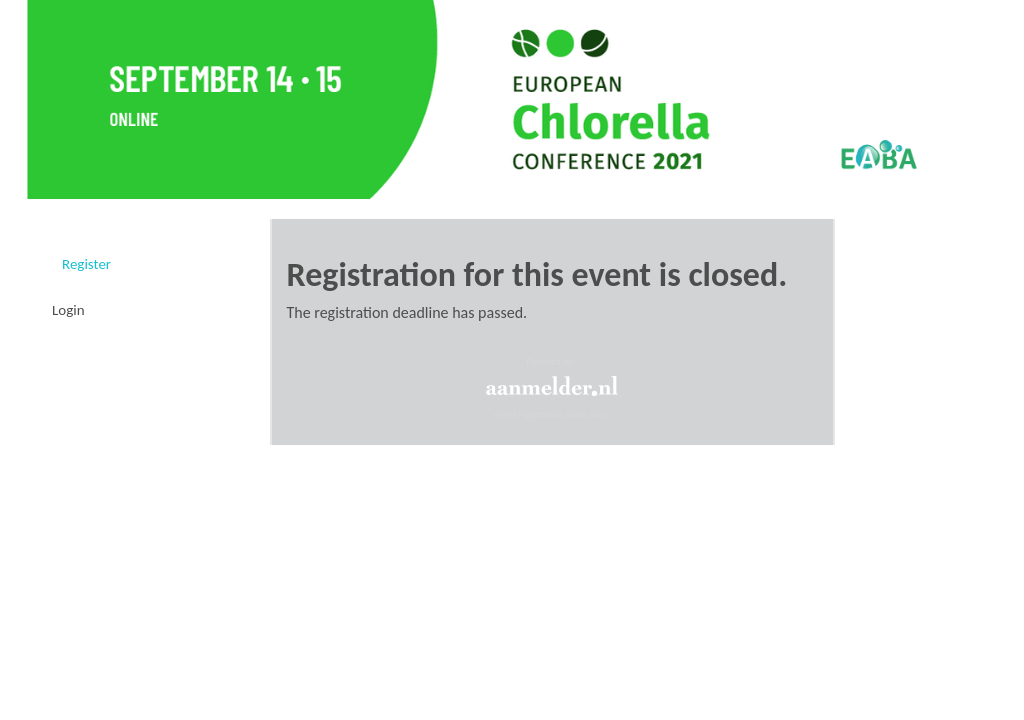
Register (86, 264)
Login (68, 310)
